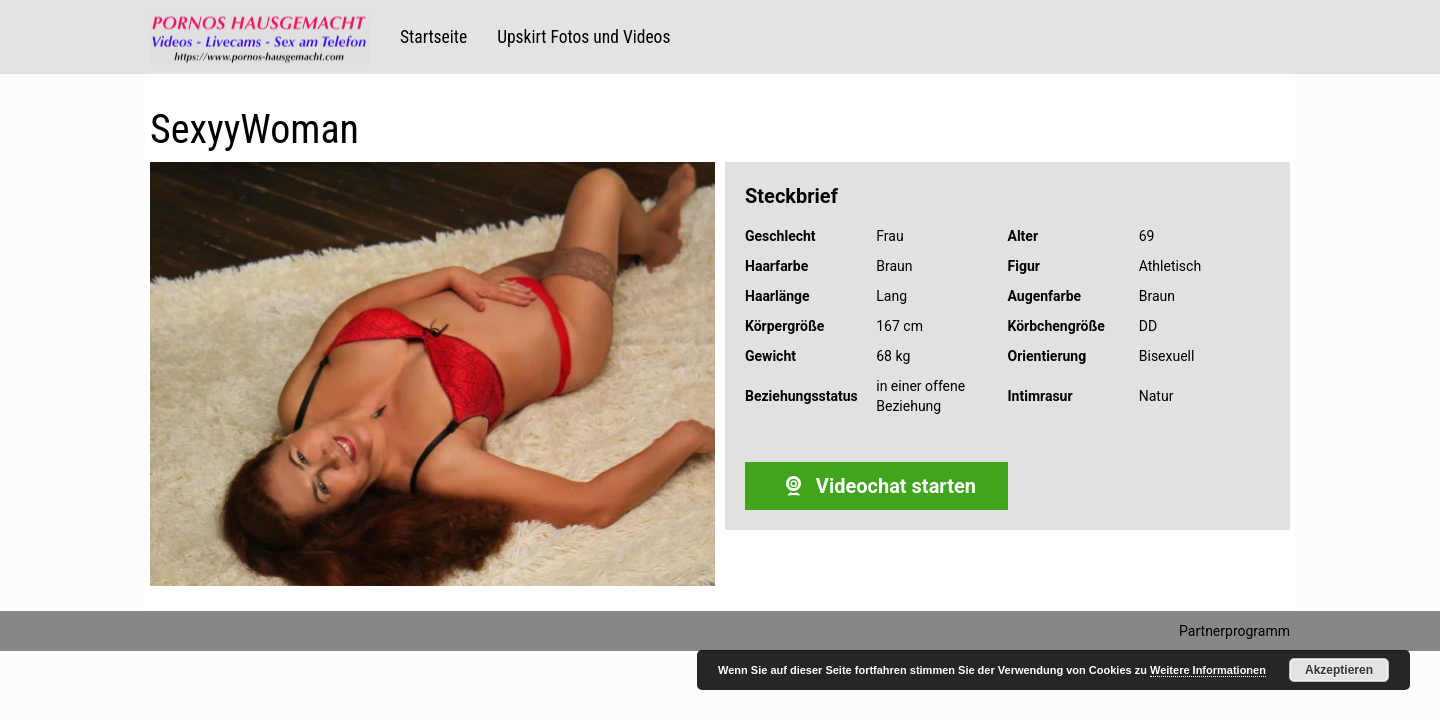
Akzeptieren (1339, 670)
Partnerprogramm (1234, 631)
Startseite (433, 37)
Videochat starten (876, 486)
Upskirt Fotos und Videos (583, 37)
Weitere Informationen (1208, 670)
